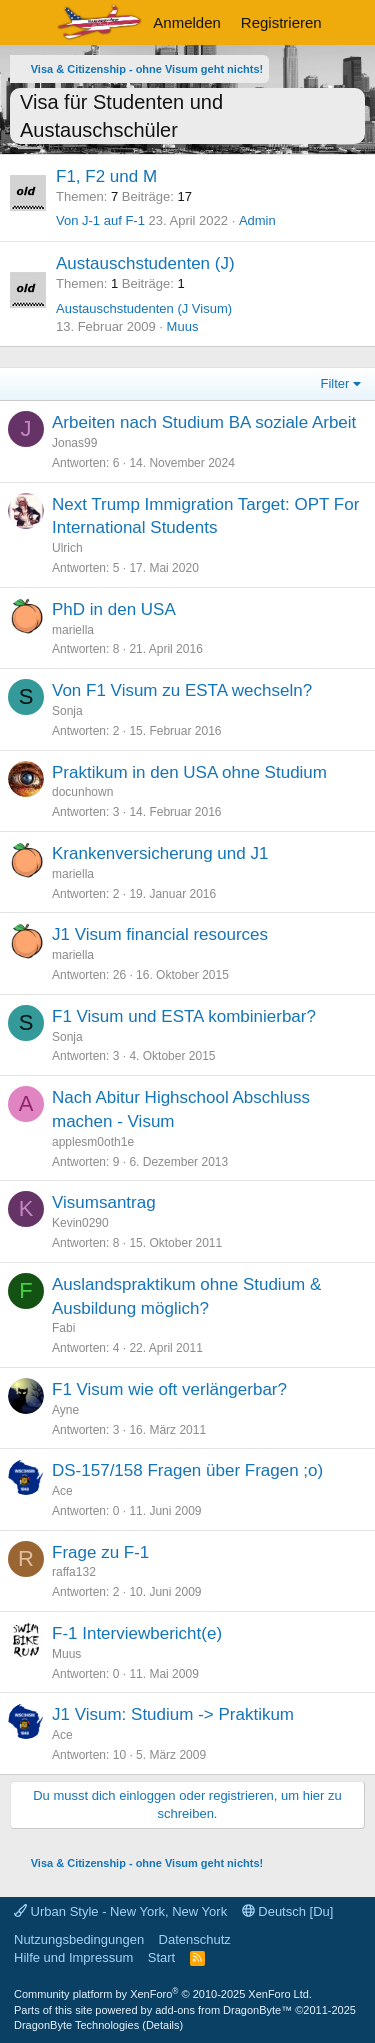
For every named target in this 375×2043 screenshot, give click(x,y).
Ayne (65, 1410)
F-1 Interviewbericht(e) (137, 1633)
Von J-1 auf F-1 (100, 220)
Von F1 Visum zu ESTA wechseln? (182, 690)
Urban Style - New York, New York (120, 1911)
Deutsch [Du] (288, 1911)
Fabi (63, 1328)
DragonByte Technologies (76, 2025)
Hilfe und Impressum (73, 1957)
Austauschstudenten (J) (145, 263)
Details (163, 2025)
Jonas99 (74, 443)
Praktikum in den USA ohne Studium (189, 772)
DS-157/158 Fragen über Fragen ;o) (187, 1470)
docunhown (82, 792)
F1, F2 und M (106, 176)
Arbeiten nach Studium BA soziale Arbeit (204, 422)
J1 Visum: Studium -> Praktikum (173, 1714)
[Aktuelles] (351, 22)
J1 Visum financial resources (160, 934)
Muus (183, 326)
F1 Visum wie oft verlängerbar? (169, 1389)
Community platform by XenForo (163, 1994)
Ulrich (67, 548)
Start (161, 1957)
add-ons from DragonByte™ (223, 2010)
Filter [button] (335, 383)
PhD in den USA (114, 609)
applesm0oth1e (93, 1142)
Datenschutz (195, 1939)
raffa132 (74, 1572)
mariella (73, 630)
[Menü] (27, 23)
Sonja (67, 711)
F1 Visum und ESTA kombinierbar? (184, 1016)
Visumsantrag (104, 1202)
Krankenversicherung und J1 (160, 853)
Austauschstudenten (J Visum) (144, 308)
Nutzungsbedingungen (79, 1939)
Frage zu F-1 (100, 1552)
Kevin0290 (80, 1223)
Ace (62, 1491)
